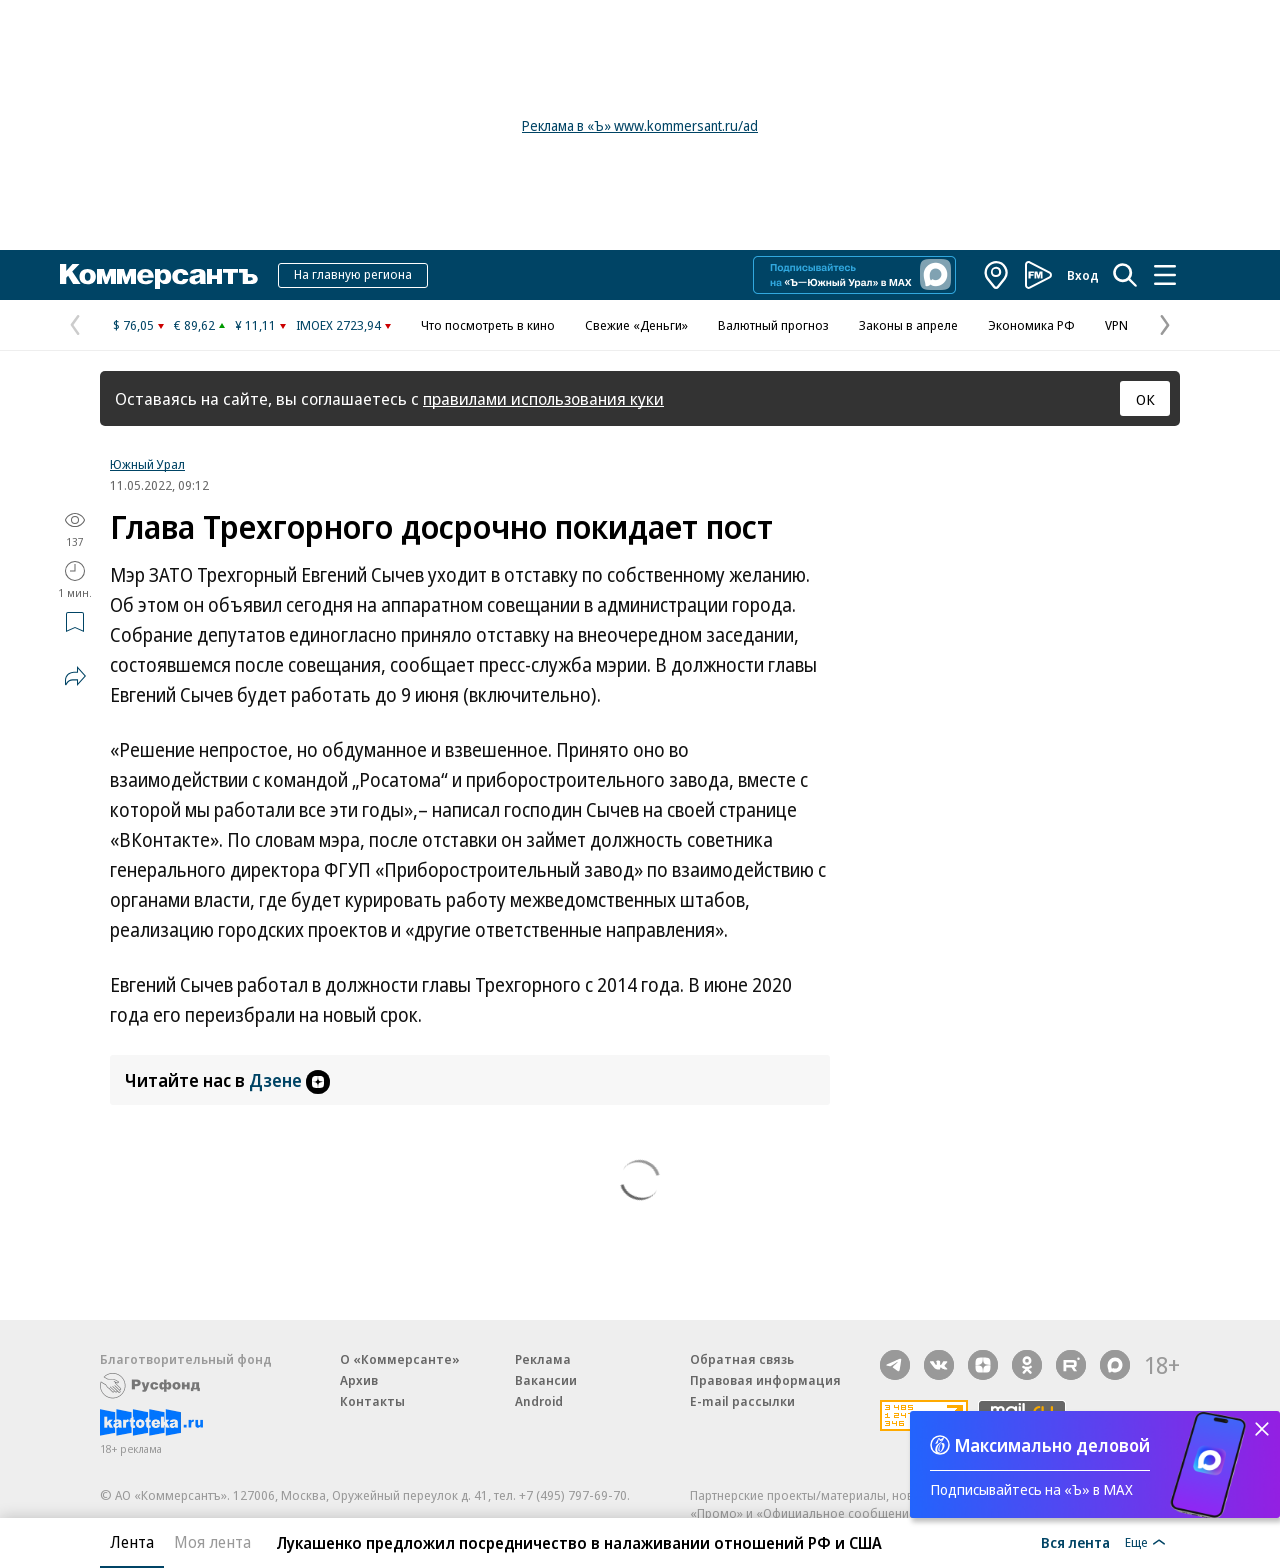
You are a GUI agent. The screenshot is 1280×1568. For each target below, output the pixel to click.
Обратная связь (742, 1359)
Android (539, 1401)
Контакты (372, 1401)
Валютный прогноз (773, 325)
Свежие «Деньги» (636, 325)
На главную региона (353, 274)
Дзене (289, 1080)
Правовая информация (765, 1380)
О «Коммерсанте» (400, 1359)
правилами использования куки (543, 398)
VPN (1116, 325)
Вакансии (546, 1380)
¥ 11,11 (255, 325)
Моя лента (212, 1542)
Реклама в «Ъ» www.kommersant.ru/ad (640, 125)
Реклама (543, 1359)
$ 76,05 (133, 325)
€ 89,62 (194, 325)
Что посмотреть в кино (488, 325)
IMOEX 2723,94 (338, 325)
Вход (1083, 275)
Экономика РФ (1031, 325)
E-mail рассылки (742, 1401)
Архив (359, 1380)
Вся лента (1075, 1542)
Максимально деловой (1052, 1445)
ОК (1145, 399)
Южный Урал (147, 464)
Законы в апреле (908, 325)
